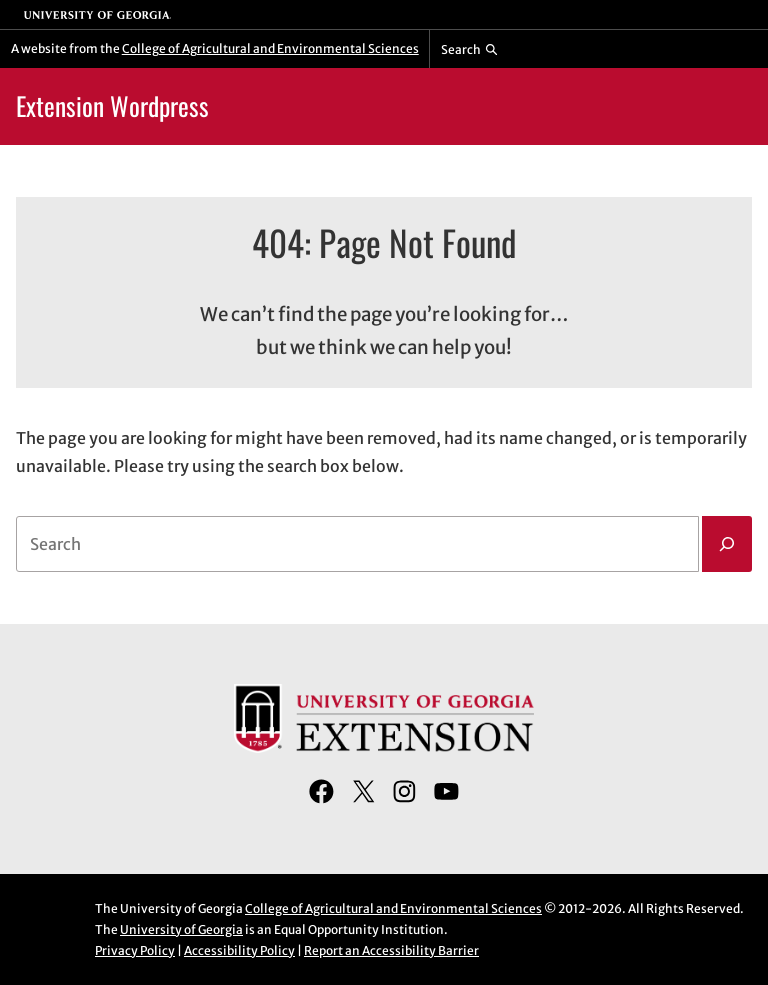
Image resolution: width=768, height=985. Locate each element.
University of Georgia (181, 929)
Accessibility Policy (239, 950)
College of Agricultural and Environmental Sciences (270, 48)
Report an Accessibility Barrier (391, 950)
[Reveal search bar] (469, 49)
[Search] (727, 544)
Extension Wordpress (112, 105)
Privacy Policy (135, 950)
